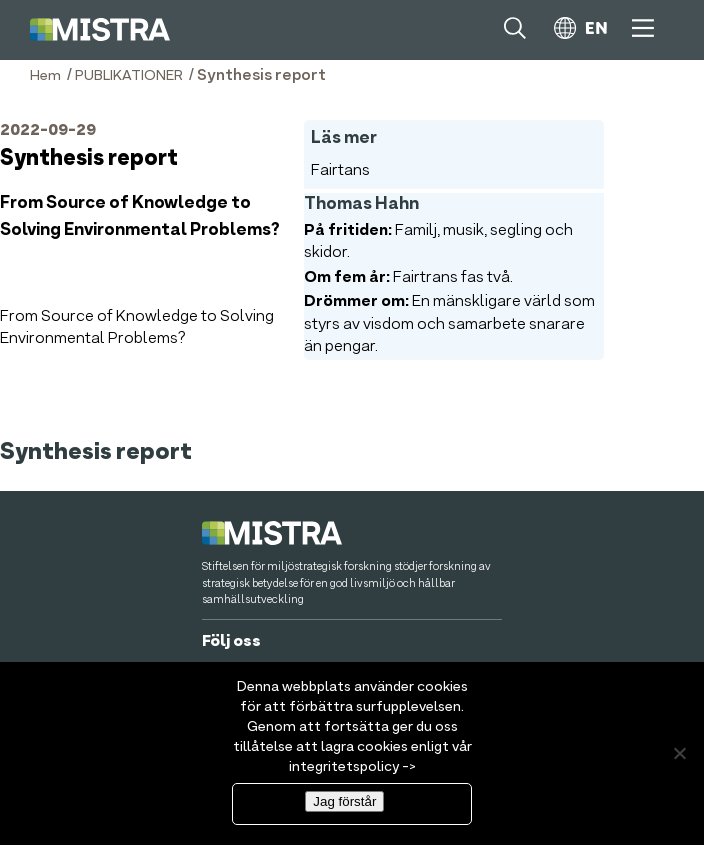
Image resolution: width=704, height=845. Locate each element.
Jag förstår (344, 801)
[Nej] (679, 753)
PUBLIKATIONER (129, 76)
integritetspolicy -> (352, 767)
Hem (45, 76)
